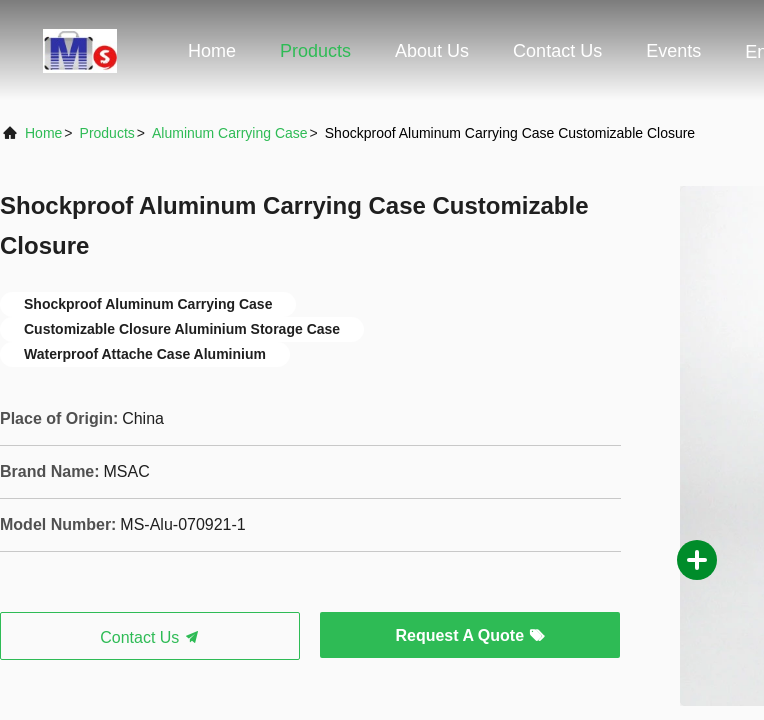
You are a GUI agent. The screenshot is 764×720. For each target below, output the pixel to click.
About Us (432, 51)
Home (212, 51)
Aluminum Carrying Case (230, 133)
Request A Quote (469, 635)
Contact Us (557, 51)
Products (315, 51)
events (673, 51)
